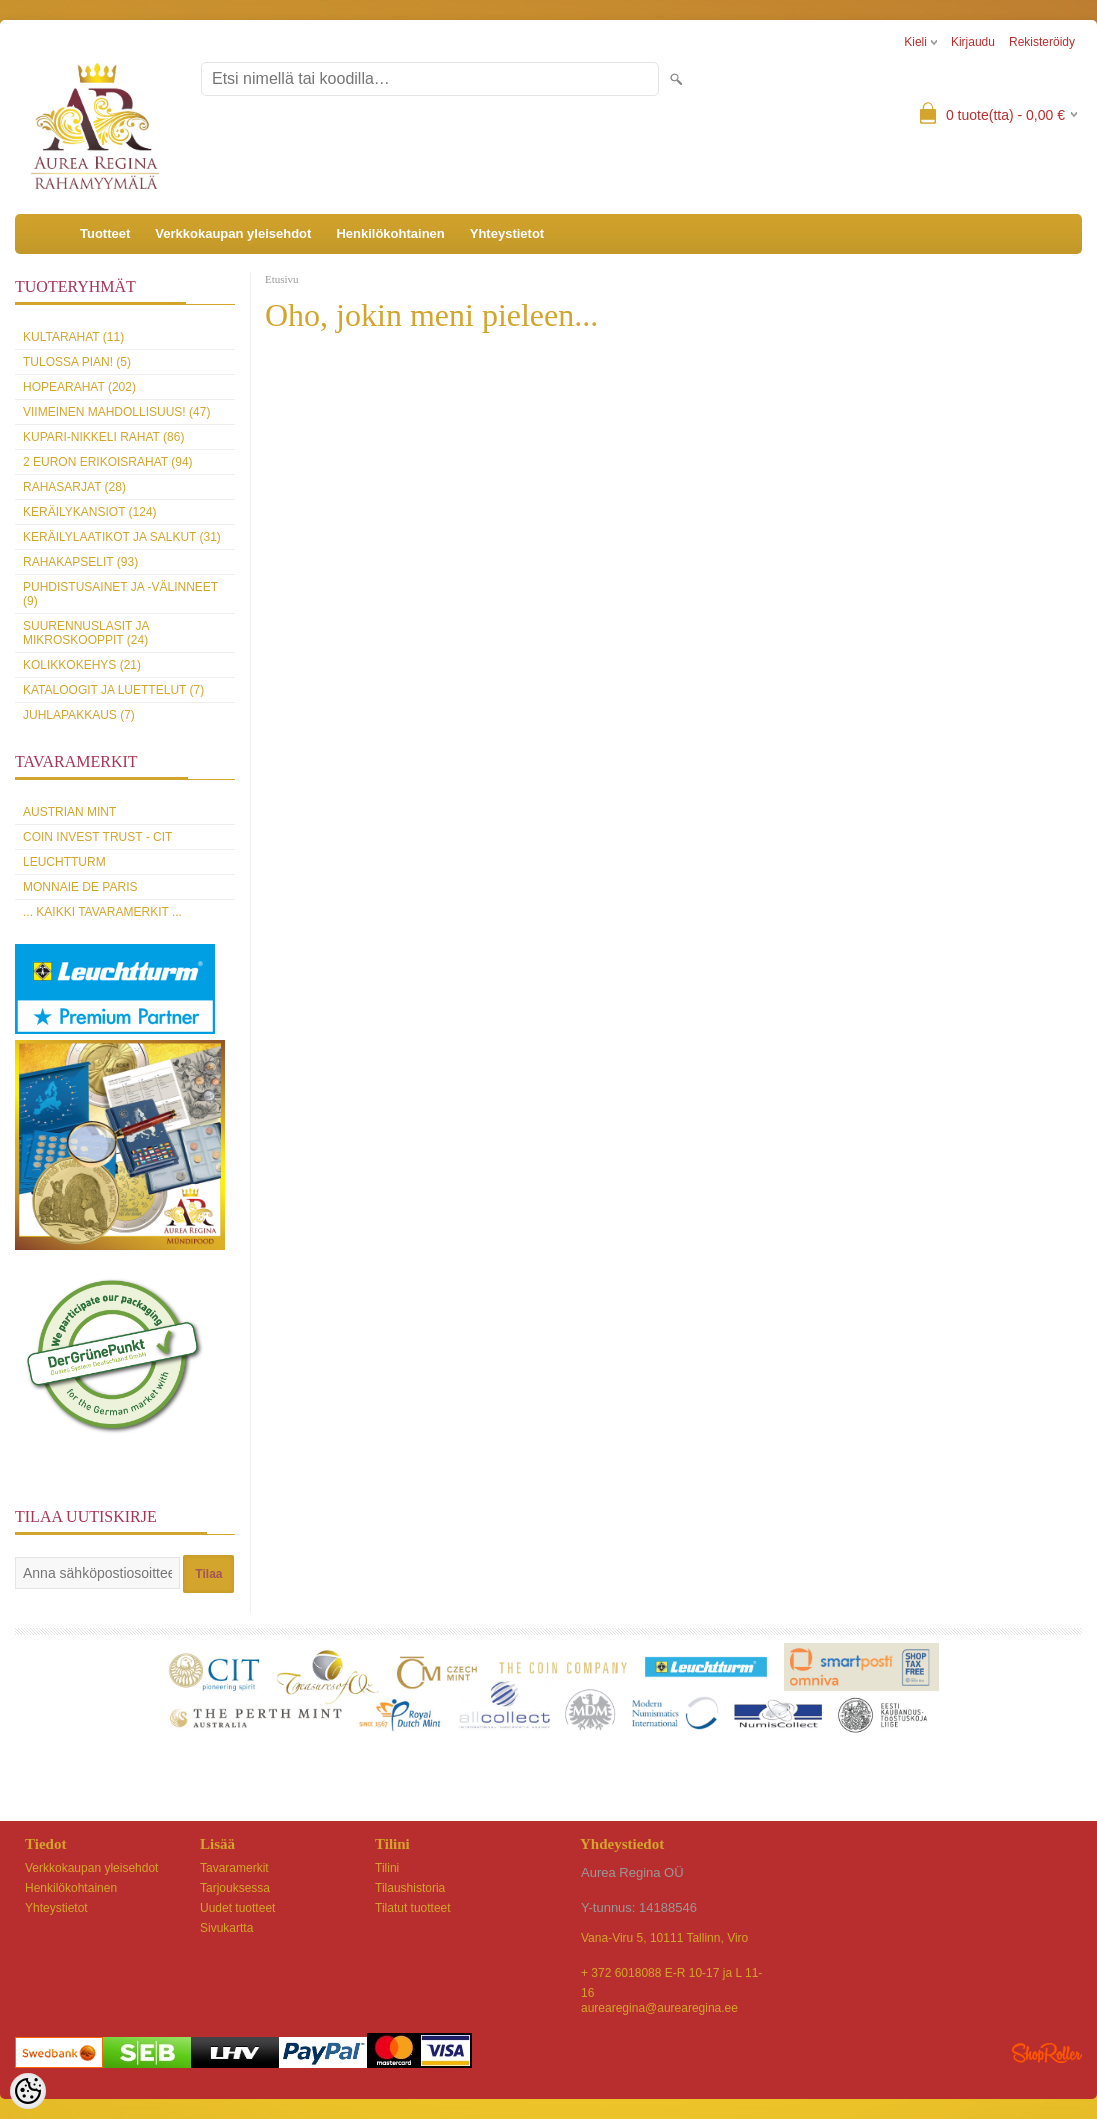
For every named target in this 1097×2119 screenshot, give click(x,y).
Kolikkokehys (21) (82, 665)
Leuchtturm (64, 862)
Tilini (387, 1868)
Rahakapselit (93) (80, 562)
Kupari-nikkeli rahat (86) (103, 437)
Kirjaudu (973, 42)
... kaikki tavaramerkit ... (102, 912)
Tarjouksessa (235, 1888)
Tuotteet (105, 233)
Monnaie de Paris (80, 887)
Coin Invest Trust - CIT (97, 837)
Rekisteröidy (1042, 42)
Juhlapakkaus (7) (79, 715)
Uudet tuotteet (237, 1908)
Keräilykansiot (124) (90, 512)
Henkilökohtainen (390, 233)
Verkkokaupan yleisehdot (233, 233)
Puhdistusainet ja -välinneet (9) (120, 594)
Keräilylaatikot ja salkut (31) (122, 537)
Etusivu (282, 279)
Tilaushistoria (410, 1888)
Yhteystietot (507, 233)
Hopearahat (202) (79, 387)
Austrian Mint (69, 812)
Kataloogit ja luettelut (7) (113, 690)
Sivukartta (226, 1928)
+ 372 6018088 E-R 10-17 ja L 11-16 (671, 1974)
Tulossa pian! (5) (77, 362)
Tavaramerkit (234, 1868)
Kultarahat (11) (73, 337)
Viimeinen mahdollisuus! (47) (116, 412)
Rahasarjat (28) (74, 487)
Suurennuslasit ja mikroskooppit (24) (86, 633)
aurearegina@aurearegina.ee (659, 2008)
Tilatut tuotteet (413, 1908)
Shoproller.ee (1047, 2053)
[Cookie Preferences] (28, 2091)
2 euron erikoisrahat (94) (108, 462)
